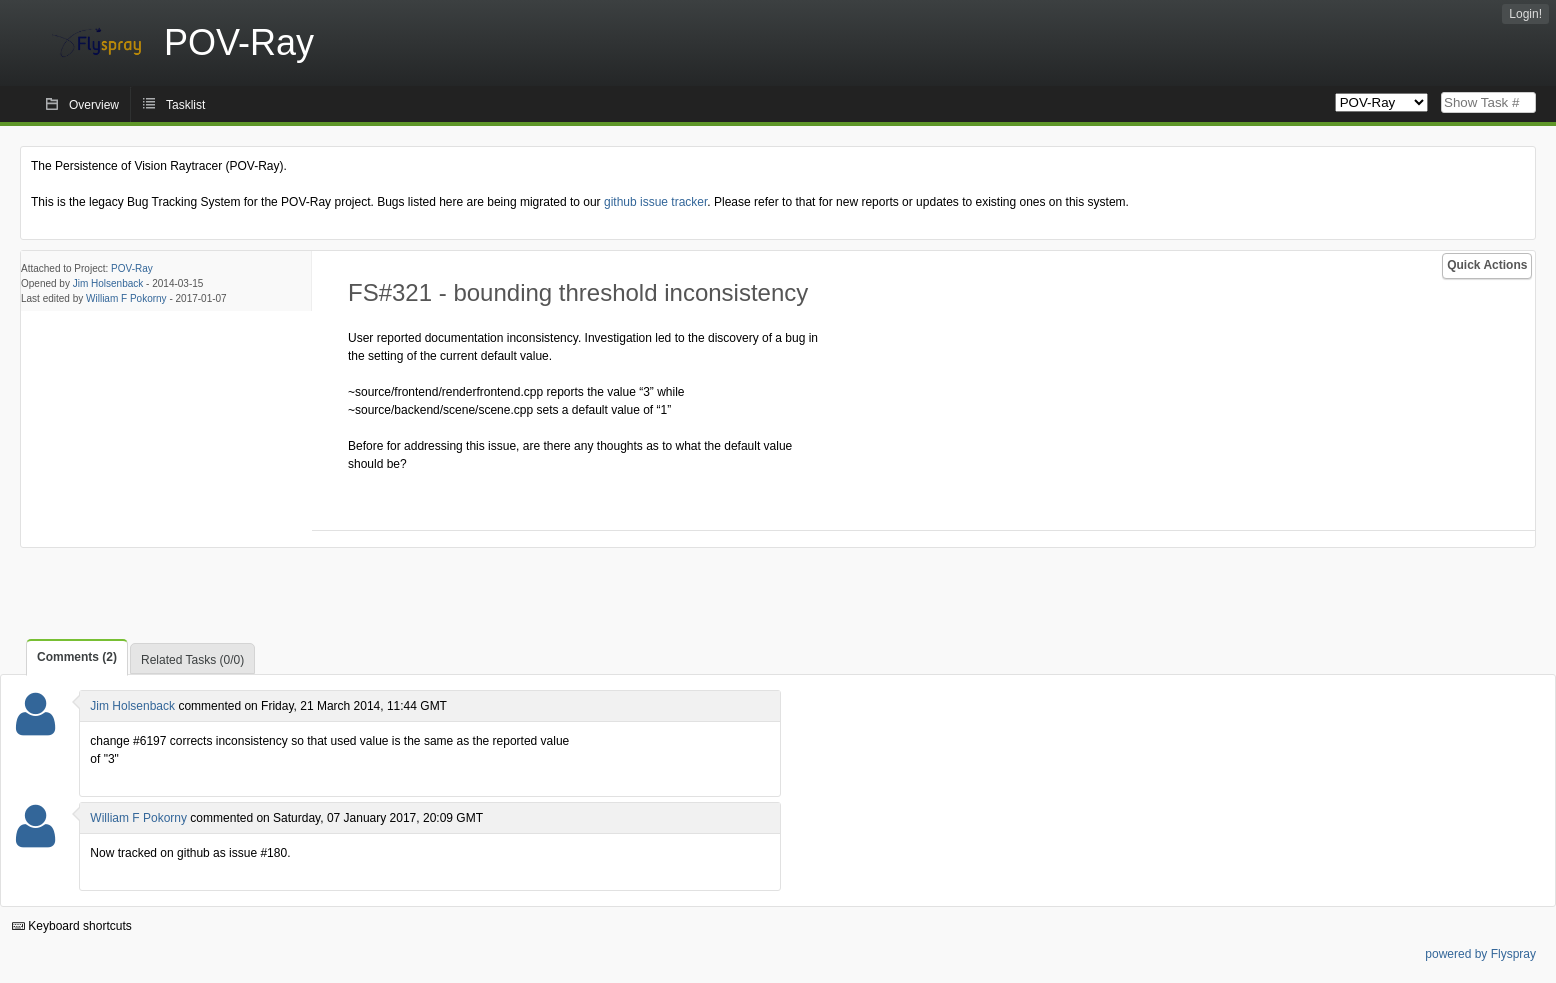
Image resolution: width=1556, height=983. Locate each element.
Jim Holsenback (108, 283)
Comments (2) (77, 657)
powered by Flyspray (1480, 954)
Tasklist (185, 105)
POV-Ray (132, 268)
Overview (94, 105)
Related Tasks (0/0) (192, 660)
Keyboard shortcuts (72, 926)
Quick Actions (1487, 265)
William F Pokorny (126, 298)
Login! (1525, 14)
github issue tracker (655, 202)
